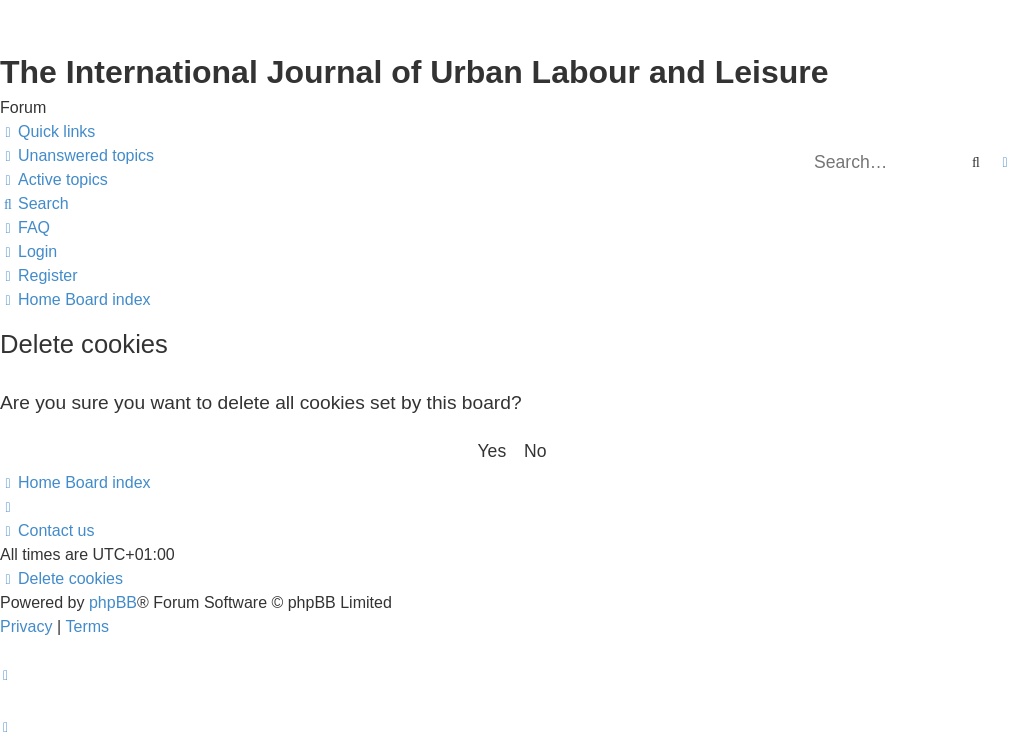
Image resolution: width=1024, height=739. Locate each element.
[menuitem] (77, 156)
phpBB (113, 602)
